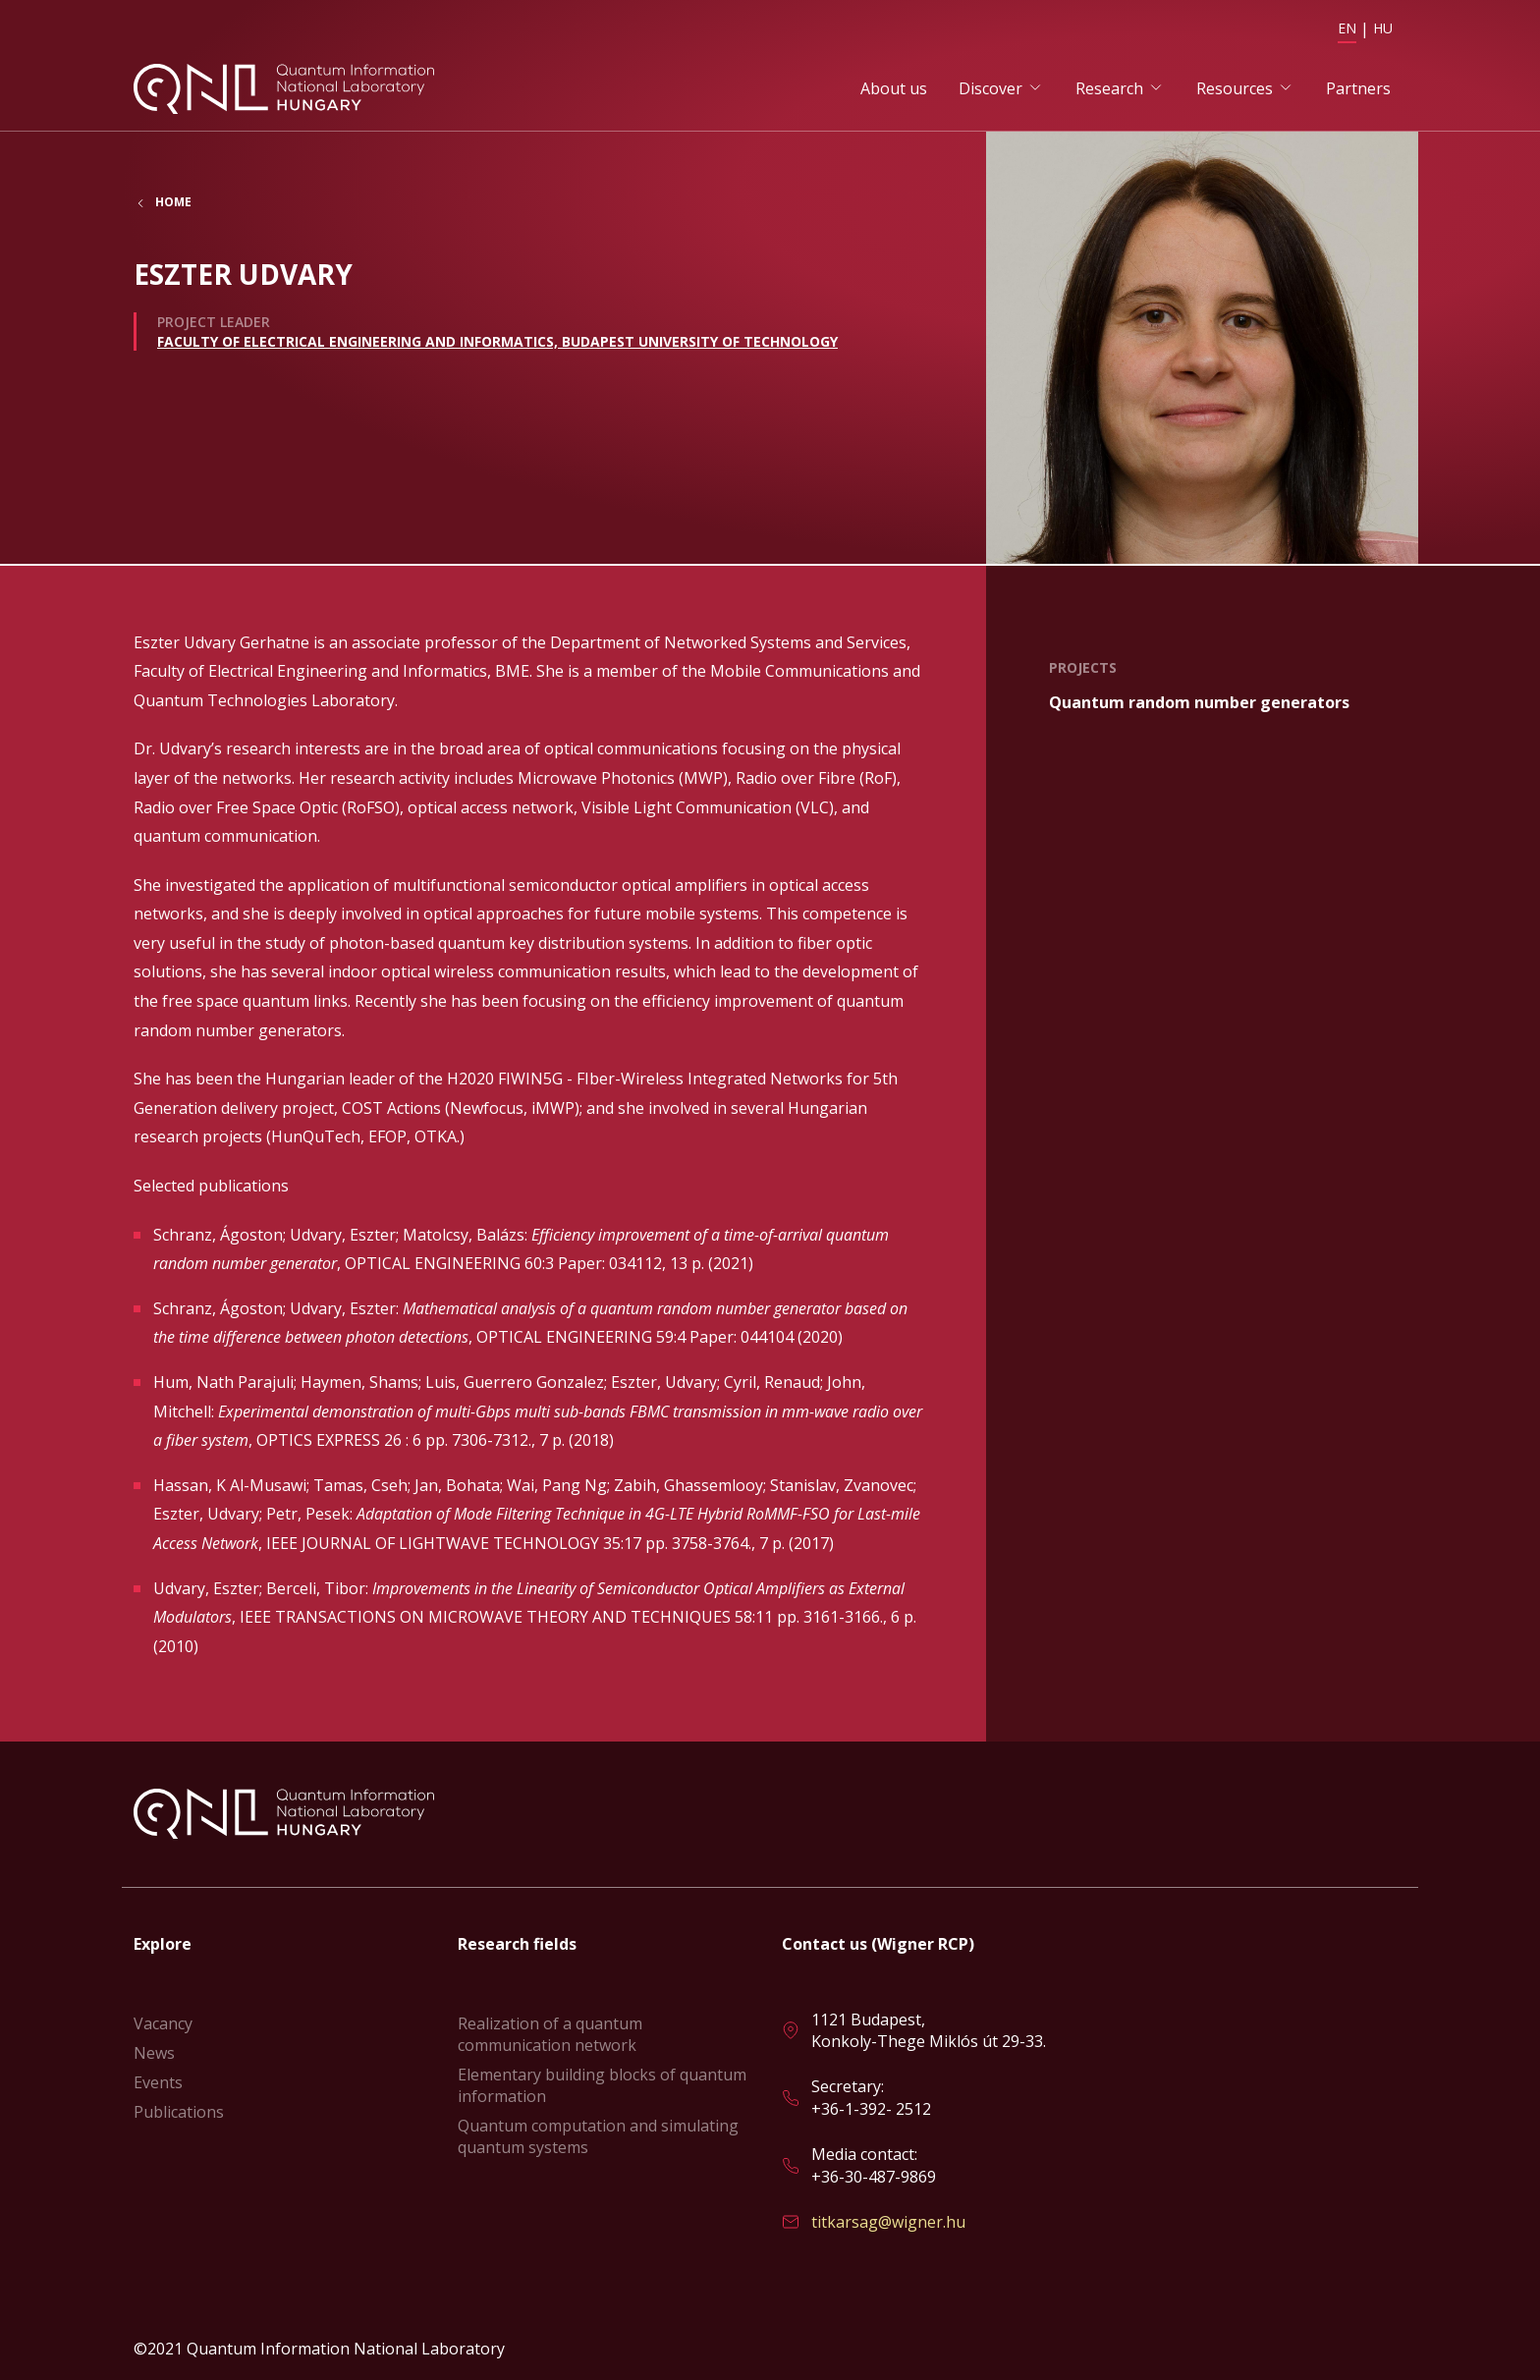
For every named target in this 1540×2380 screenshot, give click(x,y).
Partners (1358, 89)
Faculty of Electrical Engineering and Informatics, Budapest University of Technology (497, 343)
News (154, 2053)
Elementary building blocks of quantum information (602, 2085)
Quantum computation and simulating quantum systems (598, 2136)
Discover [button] (990, 89)
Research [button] (1109, 89)
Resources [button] (1234, 89)
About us (893, 89)
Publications (179, 2112)
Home (173, 205)
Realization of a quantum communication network (550, 2034)
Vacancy (163, 2023)
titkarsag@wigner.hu (888, 2222)
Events (158, 2082)
